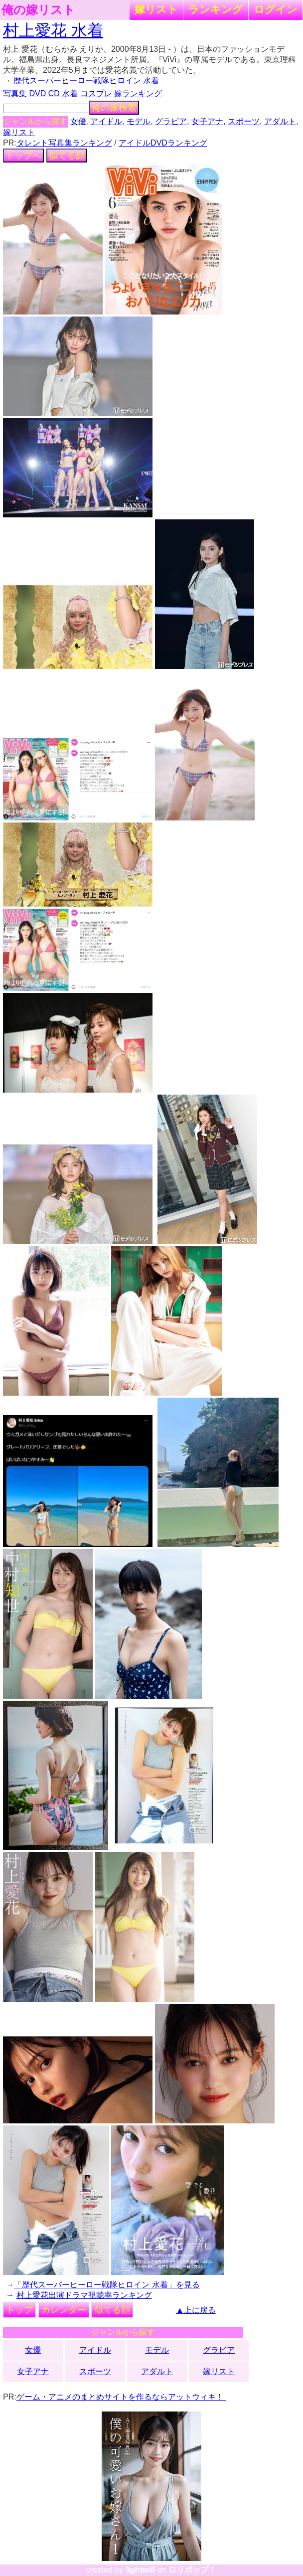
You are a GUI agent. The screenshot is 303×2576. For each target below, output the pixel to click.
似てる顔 (67, 156)
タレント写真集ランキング (64, 143)
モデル (139, 121)
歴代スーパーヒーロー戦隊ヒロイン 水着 (86, 80)
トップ (19, 2310)
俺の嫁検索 (114, 108)
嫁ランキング (138, 93)
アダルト (280, 121)
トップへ (23, 156)
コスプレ (96, 93)
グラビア (171, 121)
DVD (37, 93)
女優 (78, 121)
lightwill (140, 2570)
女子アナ (207, 121)
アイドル (106, 121)
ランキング (215, 9)
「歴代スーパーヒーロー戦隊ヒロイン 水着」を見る (106, 2284)
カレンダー (63, 2310)
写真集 (15, 93)
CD (54, 93)
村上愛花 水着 (53, 30)
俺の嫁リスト (38, 9)
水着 (70, 93)
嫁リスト (156, 9)
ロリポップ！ (192, 2570)
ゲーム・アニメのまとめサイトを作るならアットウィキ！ (121, 2397)
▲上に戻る (196, 2310)
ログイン (276, 9)
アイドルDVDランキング (163, 143)
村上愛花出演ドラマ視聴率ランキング (84, 2295)
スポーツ (244, 121)
